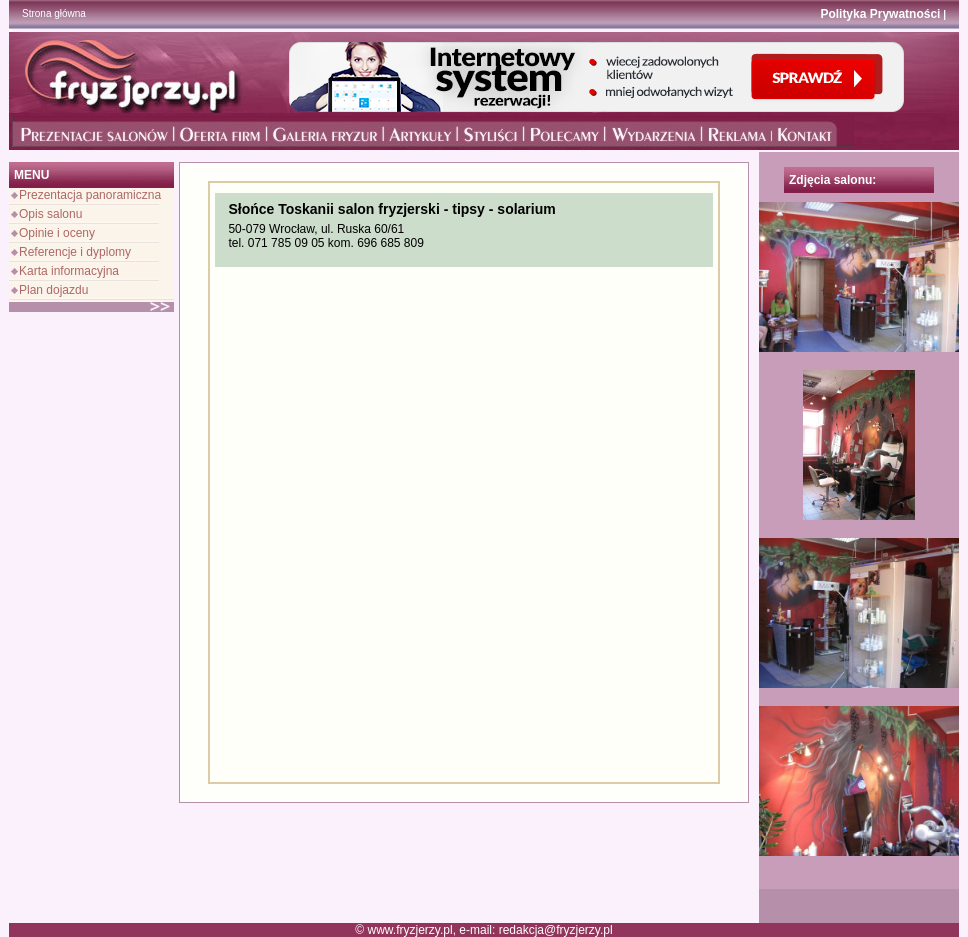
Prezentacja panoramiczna (90, 195)
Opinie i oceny (57, 233)
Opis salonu (50, 214)
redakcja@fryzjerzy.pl (556, 930)
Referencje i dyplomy (75, 252)
